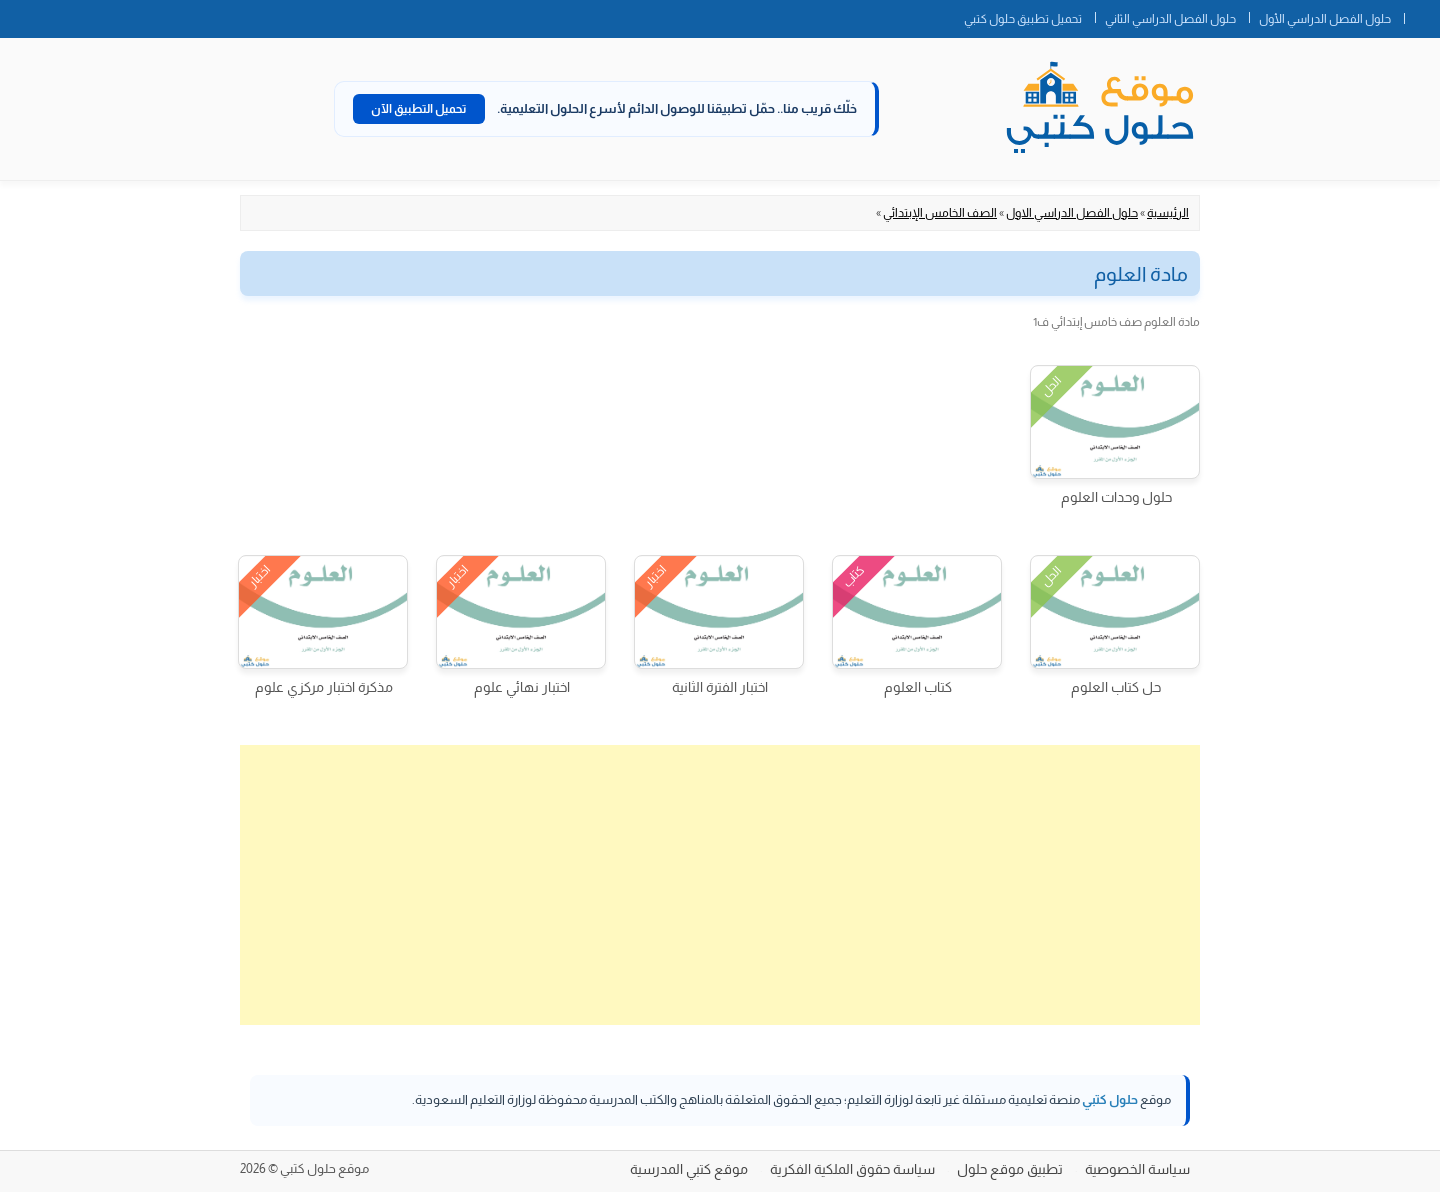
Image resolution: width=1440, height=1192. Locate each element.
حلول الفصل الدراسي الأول (1325, 19)
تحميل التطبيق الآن (419, 109)
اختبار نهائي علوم (522, 687)
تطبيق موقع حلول (1010, 1169)
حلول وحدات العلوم (1116, 497)
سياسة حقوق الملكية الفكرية (852, 1169)
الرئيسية (1168, 213)
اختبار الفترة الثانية (720, 687)
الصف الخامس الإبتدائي (940, 213)
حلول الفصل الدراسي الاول (1072, 213)
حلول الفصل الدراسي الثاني (1170, 19)
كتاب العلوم (918, 687)
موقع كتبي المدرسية (689, 1169)
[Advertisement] (720, 885)
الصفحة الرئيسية (1422, 15)
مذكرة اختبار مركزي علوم (324, 687)
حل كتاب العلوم (1116, 687)
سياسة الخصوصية (1137, 1169)
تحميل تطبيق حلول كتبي (1023, 19)
